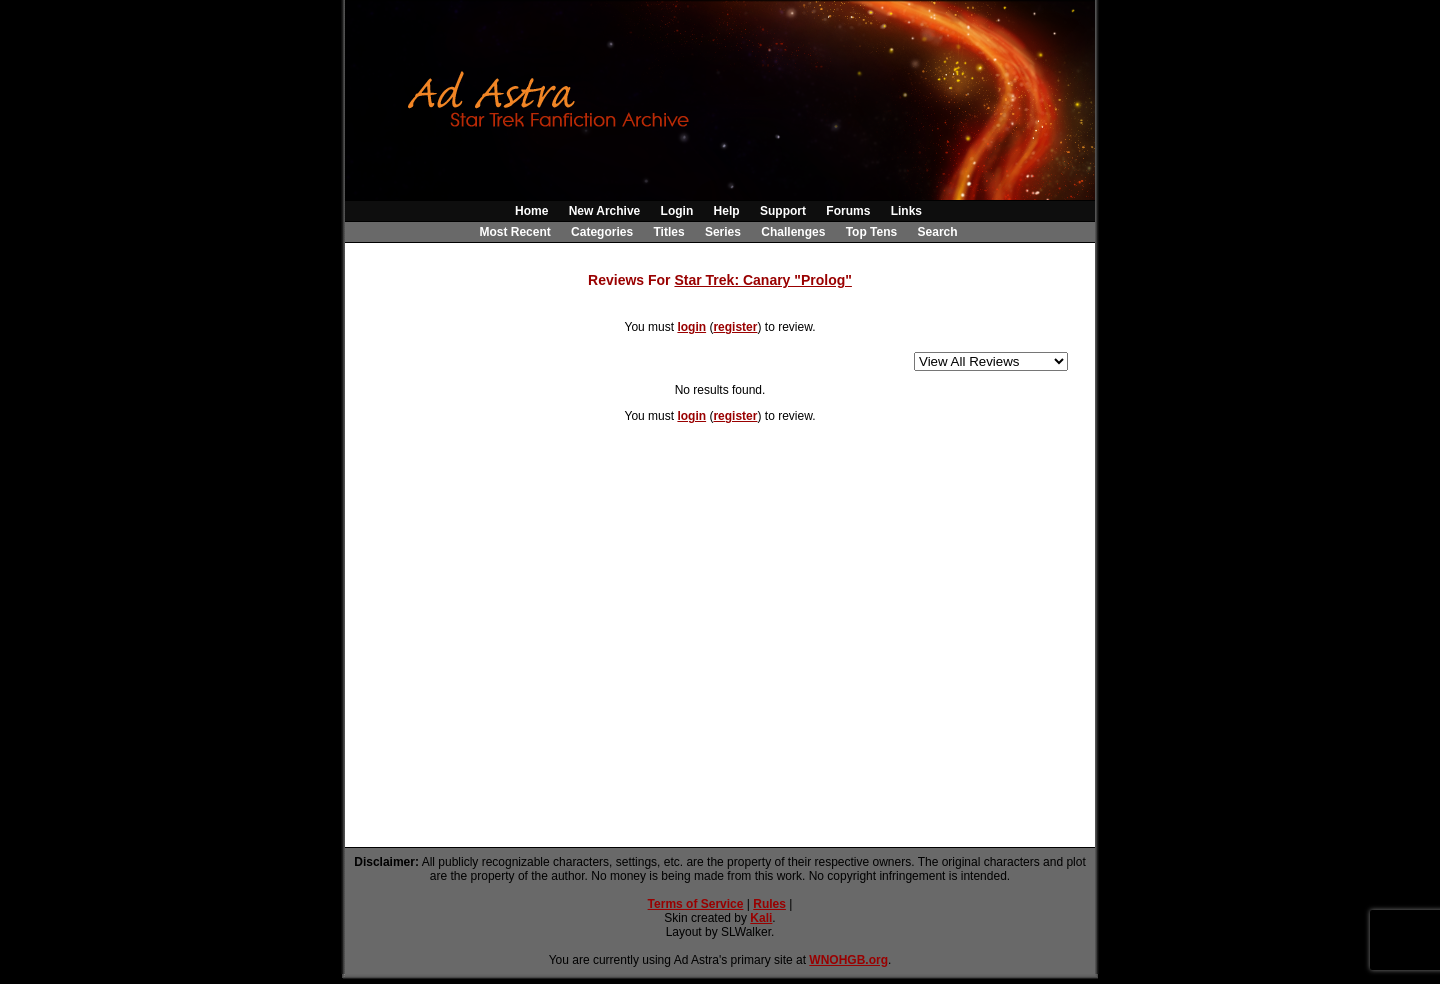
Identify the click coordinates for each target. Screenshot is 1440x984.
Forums (848, 211)
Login (677, 211)
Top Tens (872, 232)
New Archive (605, 211)
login (691, 327)
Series (723, 232)
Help (727, 211)
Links (906, 211)
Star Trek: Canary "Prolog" (762, 280)
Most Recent (514, 232)
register (735, 327)
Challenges (793, 232)
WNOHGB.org (848, 960)
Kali (761, 918)
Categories (602, 232)
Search (938, 232)
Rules (769, 904)
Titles (668, 232)
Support (783, 211)
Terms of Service (696, 904)
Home (531, 211)
